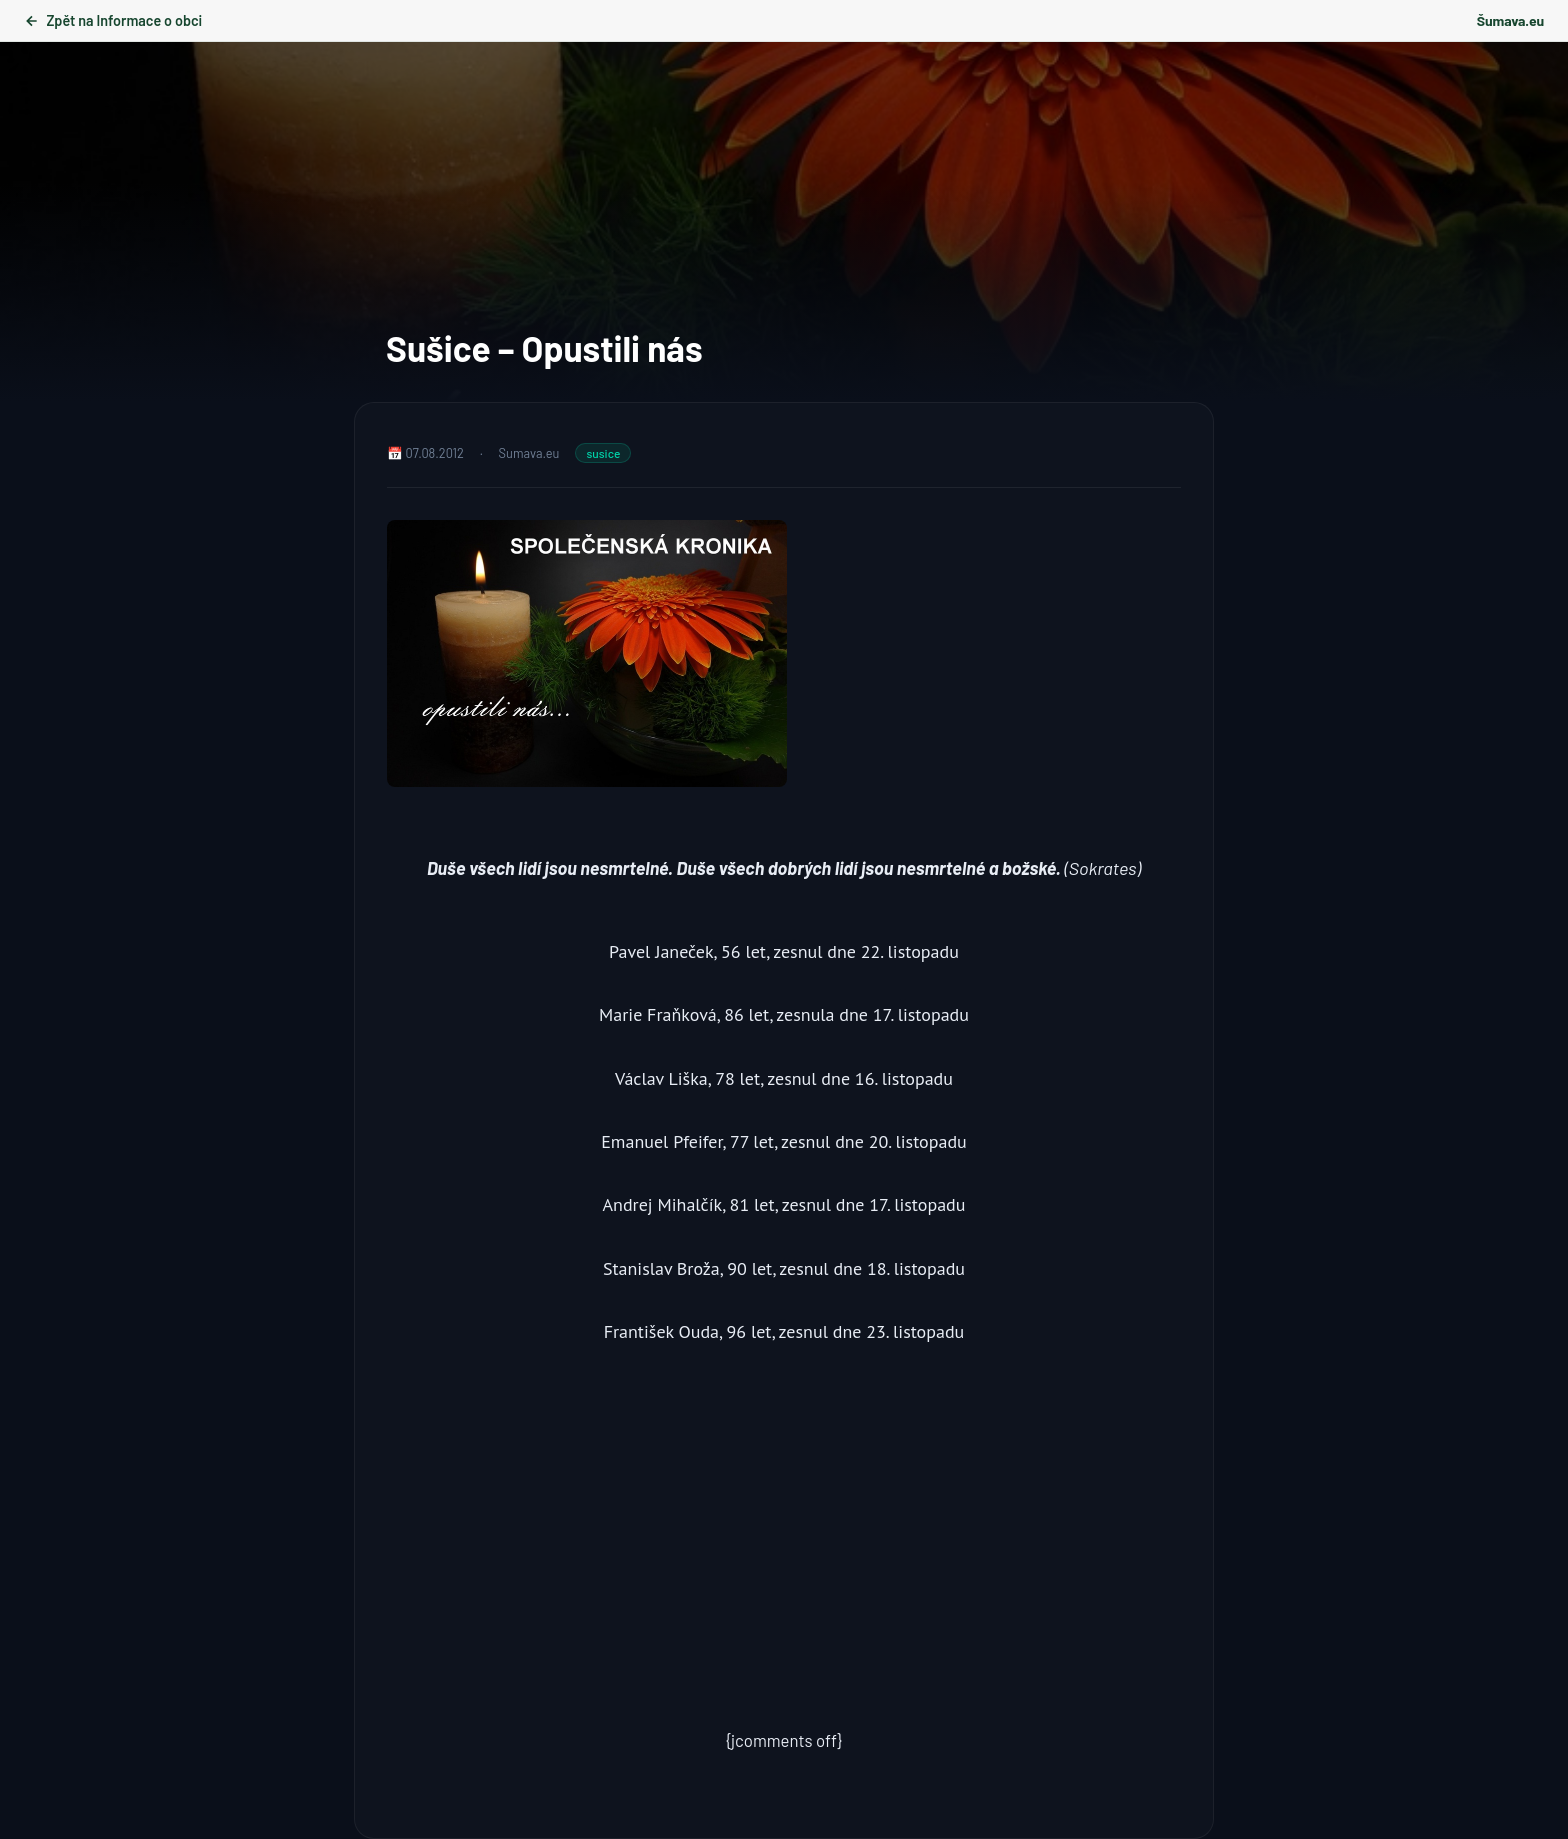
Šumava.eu (1510, 20)
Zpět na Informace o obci (113, 20)
